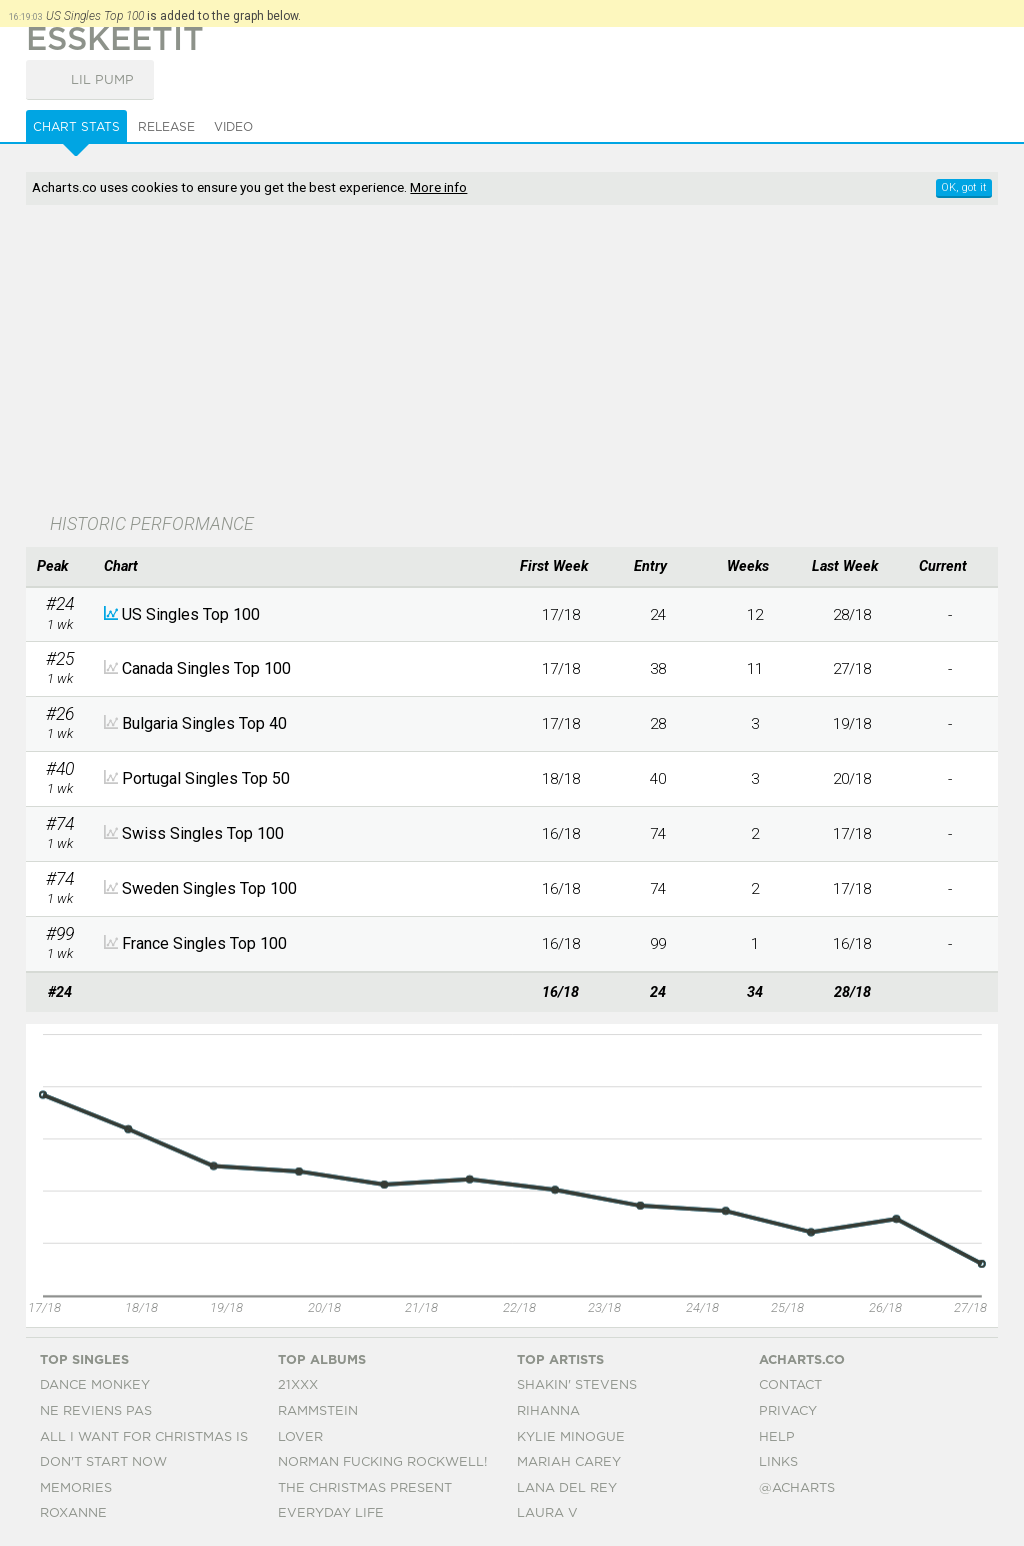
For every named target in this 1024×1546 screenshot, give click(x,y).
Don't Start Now (103, 1462)
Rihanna (548, 1411)
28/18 (852, 615)
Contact (790, 1385)
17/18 (561, 615)
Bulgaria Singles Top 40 (204, 723)
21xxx (298, 1385)
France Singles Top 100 (204, 943)
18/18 (561, 779)
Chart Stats (76, 127)
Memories (76, 1488)
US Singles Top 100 (191, 614)
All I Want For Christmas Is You (160, 1437)
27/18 (852, 669)
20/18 (852, 779)
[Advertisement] (405, 361)
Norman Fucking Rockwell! (382, 1462)
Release (166, 127)
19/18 (852, 724)
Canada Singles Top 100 (206, 668)
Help (777, 1437)
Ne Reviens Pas (96, 1411)
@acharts (797, 1488)
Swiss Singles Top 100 (203, 833)
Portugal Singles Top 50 (206, 778)
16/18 (561, 834)
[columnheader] (60, 567)
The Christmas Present (365, 1488)
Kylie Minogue (571, 1437)
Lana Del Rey (567, 1488)
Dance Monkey (95, 1385)
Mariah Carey (569, 1462)
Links (778, 1462)
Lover (300, 1437)
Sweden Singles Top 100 (209, 888)
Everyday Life (331, 1513)
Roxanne (73, 1513)
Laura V (547, 1513)
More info (438, 187)
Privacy (788, 1411)
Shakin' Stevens (577, 1385)
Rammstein (318, 1411)
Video (233, 127)
